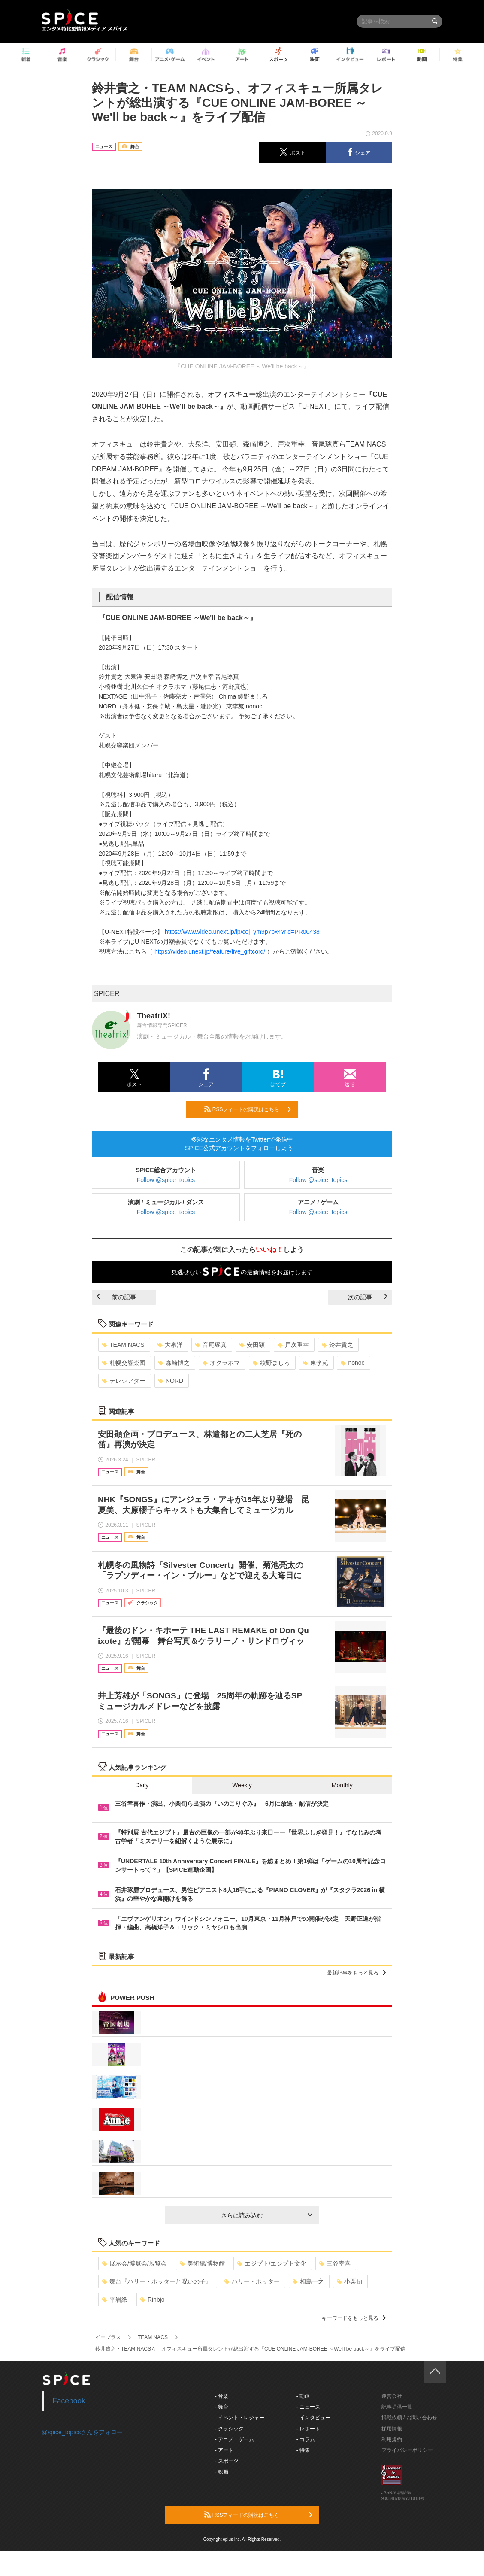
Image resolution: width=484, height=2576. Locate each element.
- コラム (305, 2439)
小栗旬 (349, 2281)
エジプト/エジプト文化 (271, 2263)
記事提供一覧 (396, 2407)
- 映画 (221, 2472)
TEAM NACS (123, 1344)
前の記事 (116, 1297)
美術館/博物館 (202, 2263)
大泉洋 (170, 1344)
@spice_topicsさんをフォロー (82, 2432)
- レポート (308, 2429)
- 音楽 (221, 2396)
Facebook (68, 2401)
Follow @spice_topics (166, 1179)
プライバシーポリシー (407, 2450)
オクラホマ (221, 1362)
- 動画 (303, 2396)
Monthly (342, 1785)
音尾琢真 (211, 1344)
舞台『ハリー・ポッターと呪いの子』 (157, 2281)
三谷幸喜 (335, 2263)
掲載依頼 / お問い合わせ (409, 2418)
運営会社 (391, 2396)
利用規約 (391, 2439)
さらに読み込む (266, 2215)
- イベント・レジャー (239, 2418)
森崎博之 (174, 1362)
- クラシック (229, 2429)
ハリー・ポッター (252, 2281)
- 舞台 (221, 2407)
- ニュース (308, 2407)
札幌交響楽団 (123, 1362)
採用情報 (391, 2429)
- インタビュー (313, 2418)
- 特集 (303, 2450)
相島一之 (308, 2281)
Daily (141, 1785)
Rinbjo (152, 2299)
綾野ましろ (271, 1362)
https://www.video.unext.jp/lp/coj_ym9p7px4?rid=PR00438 (242, 931)
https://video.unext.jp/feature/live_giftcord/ (209, 951)
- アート (224, 2450)
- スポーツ (227, 2461)
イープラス (108, 2337)
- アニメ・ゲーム (234, 2439)
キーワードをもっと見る (354, 2318)
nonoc (352, 1362)
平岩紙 (114, 2299)
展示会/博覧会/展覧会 (134, 2263)
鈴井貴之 (337, 1344)
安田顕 (252, 1344)
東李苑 (315, 1362)
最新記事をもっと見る (356, 1973)
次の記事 (367, 1297)
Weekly (242, 1785)
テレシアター (123, 1380)
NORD (170, 1380)
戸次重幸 (293, 1344)
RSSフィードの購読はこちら (247, 1109)
